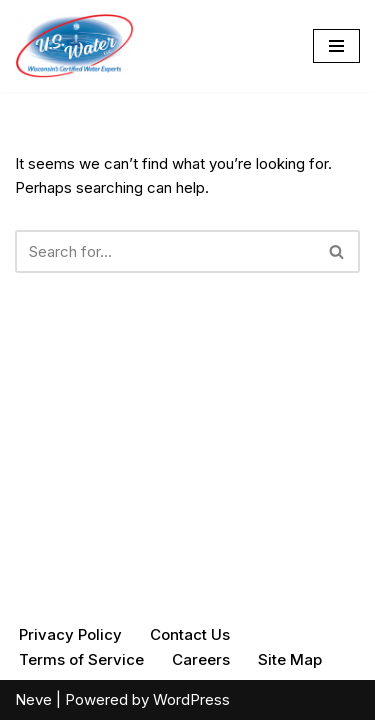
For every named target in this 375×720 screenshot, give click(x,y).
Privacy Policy (70, 634)
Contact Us (190, 634)
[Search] (165, 251)
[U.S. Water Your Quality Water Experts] (75, 46)
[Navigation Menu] (336, 46)
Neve (33, 699)
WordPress (191, 699)
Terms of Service (81, 659)
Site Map (290, 659)
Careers (201, 659)
